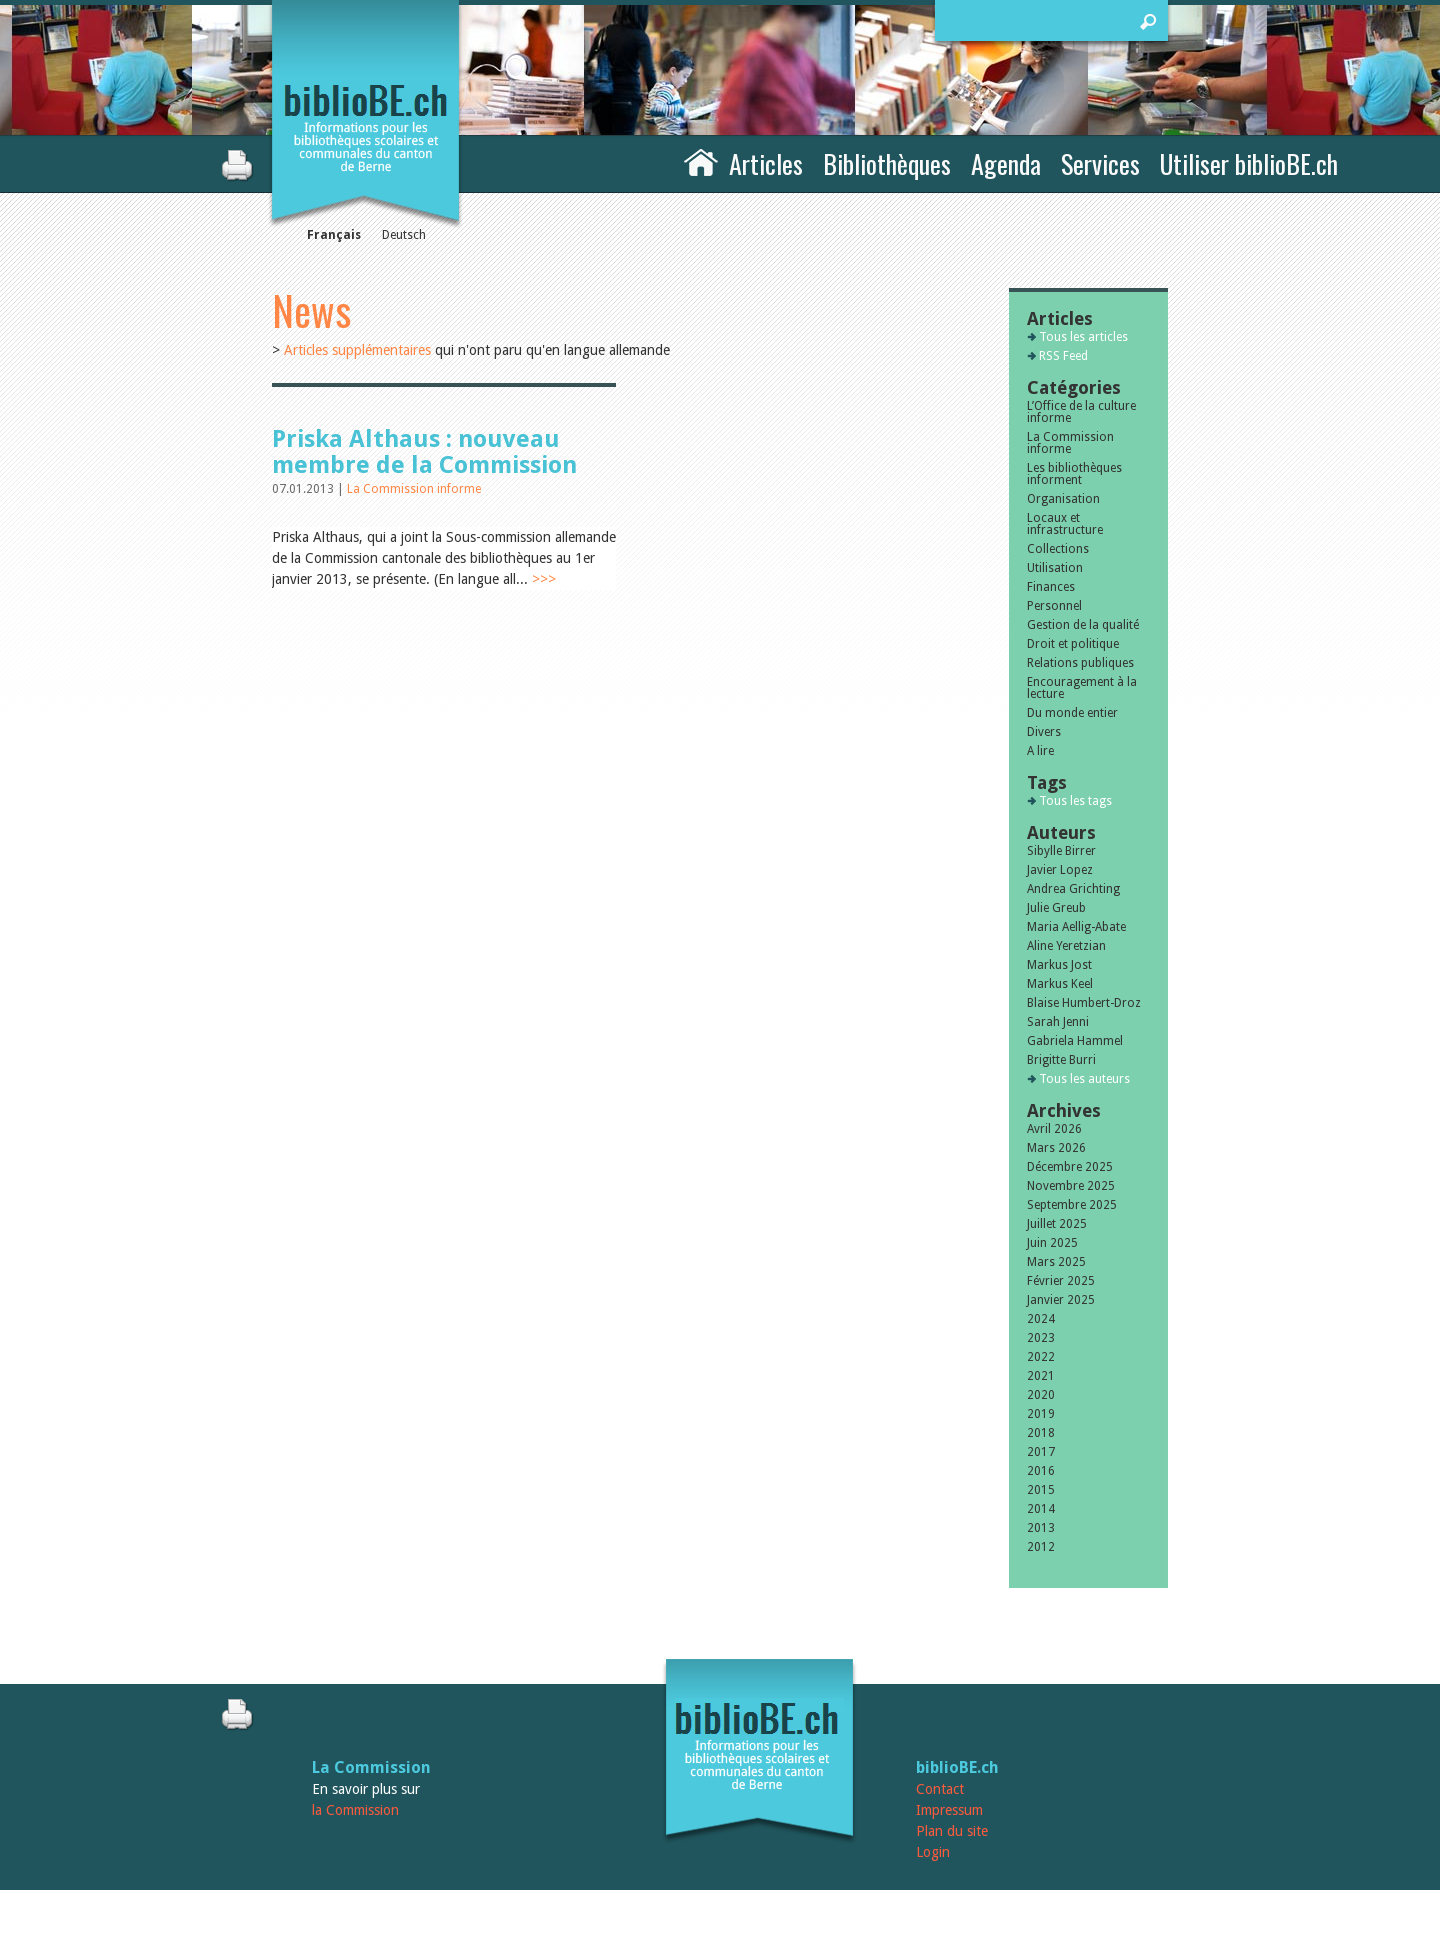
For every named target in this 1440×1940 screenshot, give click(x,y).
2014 (1041, 1509)
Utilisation (1055, 568)
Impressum (949, 1810)
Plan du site (952, 1831)
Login (933, 1852)
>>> (544, 579)
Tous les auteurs (1084, 1079)
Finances (1051, 587)
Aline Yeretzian (1066, 946)
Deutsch (404, 235)
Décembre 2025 (1070, 1167)
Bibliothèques (887, 163)
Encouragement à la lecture (1082, 688)
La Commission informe (414, 489)
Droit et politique (1073, 644)
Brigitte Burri (1061, 1060)
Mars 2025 (1056, 1262)
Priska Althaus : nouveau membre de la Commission (424, 452)
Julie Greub (1056, 908)
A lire (1040, 751)
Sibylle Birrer (1061, 851)
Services (1100, 163)
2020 (1041, 1395)
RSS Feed (1063, 356)
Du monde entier (1072, 713)
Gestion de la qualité (1083, 625)
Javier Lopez (1060, 870)
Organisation (1063, 499)
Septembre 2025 (1072, 1205)
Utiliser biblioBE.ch (1249, 163)
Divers (1044, 732)
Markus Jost (1059, 965)
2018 (1041, 1433)
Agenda (1006, 163)
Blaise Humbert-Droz (1084, 1003)
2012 (1041, 1547)
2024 (1041, 1319)
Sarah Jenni (1058, 1022)
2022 (1041, 1357)
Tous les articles (1083, 337)
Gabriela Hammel (1075, 1041)
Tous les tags (1075, 801)
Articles (766, 163)
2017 (1041, 1452)
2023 (1041, 1338)
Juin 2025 (1052, 1243)
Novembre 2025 (1071, 1186)
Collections (1058, 549)
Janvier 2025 (1061, 1300)
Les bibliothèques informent (1074, 474)
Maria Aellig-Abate (1076, 927)
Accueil (701, 161)
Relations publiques (1080, 663)
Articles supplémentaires (357, 350)
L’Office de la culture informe (1081, 412)
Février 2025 (1061, 1281)
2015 (1041, 1490)
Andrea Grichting (1073, 889)
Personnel (1054, 606)
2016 (1041, 1471)
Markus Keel (1060, 984)
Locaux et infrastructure (1065, 524)
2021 (1041, 1376)
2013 (1041, 1528)
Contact (940, 1789)
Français (334, 235)
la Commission (355, 1810)
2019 (1041, 1414)
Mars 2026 (1056, 1148)
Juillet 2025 (1057, 1224)
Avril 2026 (1054, 1129)
